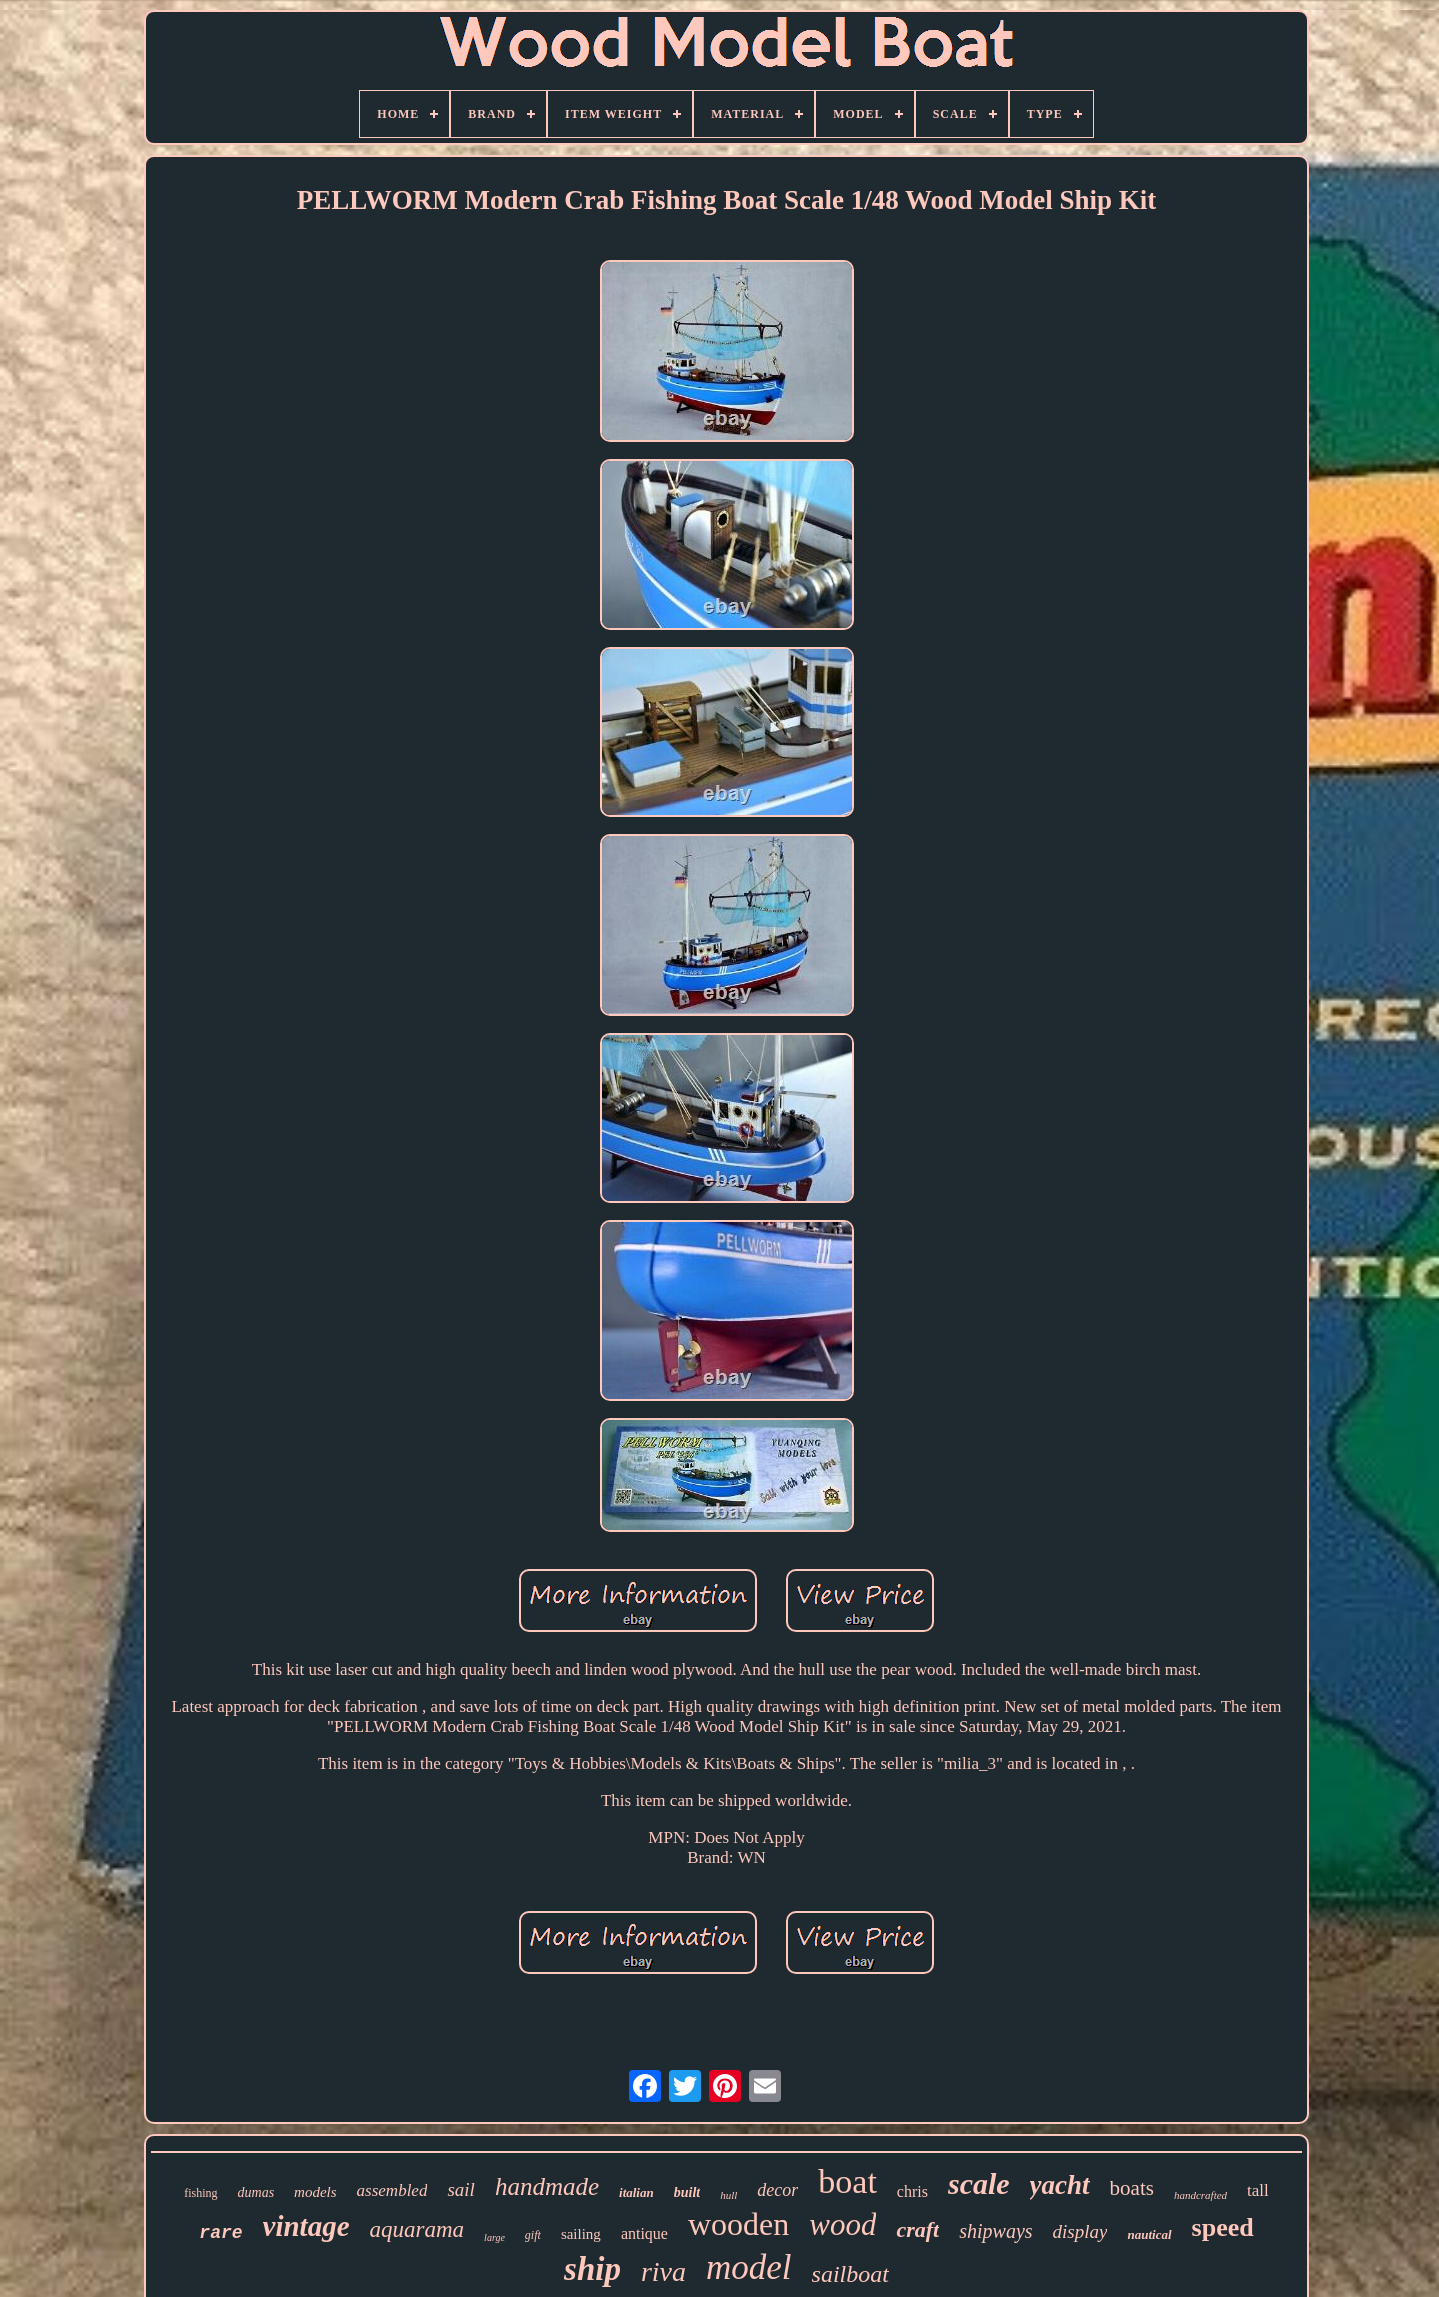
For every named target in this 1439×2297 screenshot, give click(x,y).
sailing (581, 2234)
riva (663, 2271)
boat (847, 2181)
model (749, 2267)
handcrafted (1200, 2195)
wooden (738, 2224)
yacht (1060, 2185)
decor (777, 2190)
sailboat (850, 2274)
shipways (995, 2231)
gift (533, 2235)
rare (220, 2233)
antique (644, 2233)
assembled (392, 2190)
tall (1258, 2190)
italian (636, 2192)
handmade (547, 2186)
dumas (256, 2192)
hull (728, 2195)
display (1080, 2231)
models (315, 2192)
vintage (306, 2226)
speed (1223, 2227)
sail (460, 2189)
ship (592, 2269)
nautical (1149, 2234)
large (494, 2237)
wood (842, 2224)
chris (912, 2191)
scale (979, 2183)
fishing (200, 2193)
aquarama (417, 2229)
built (687, 2192)
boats (1132, 2188)
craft (917, 2229)
